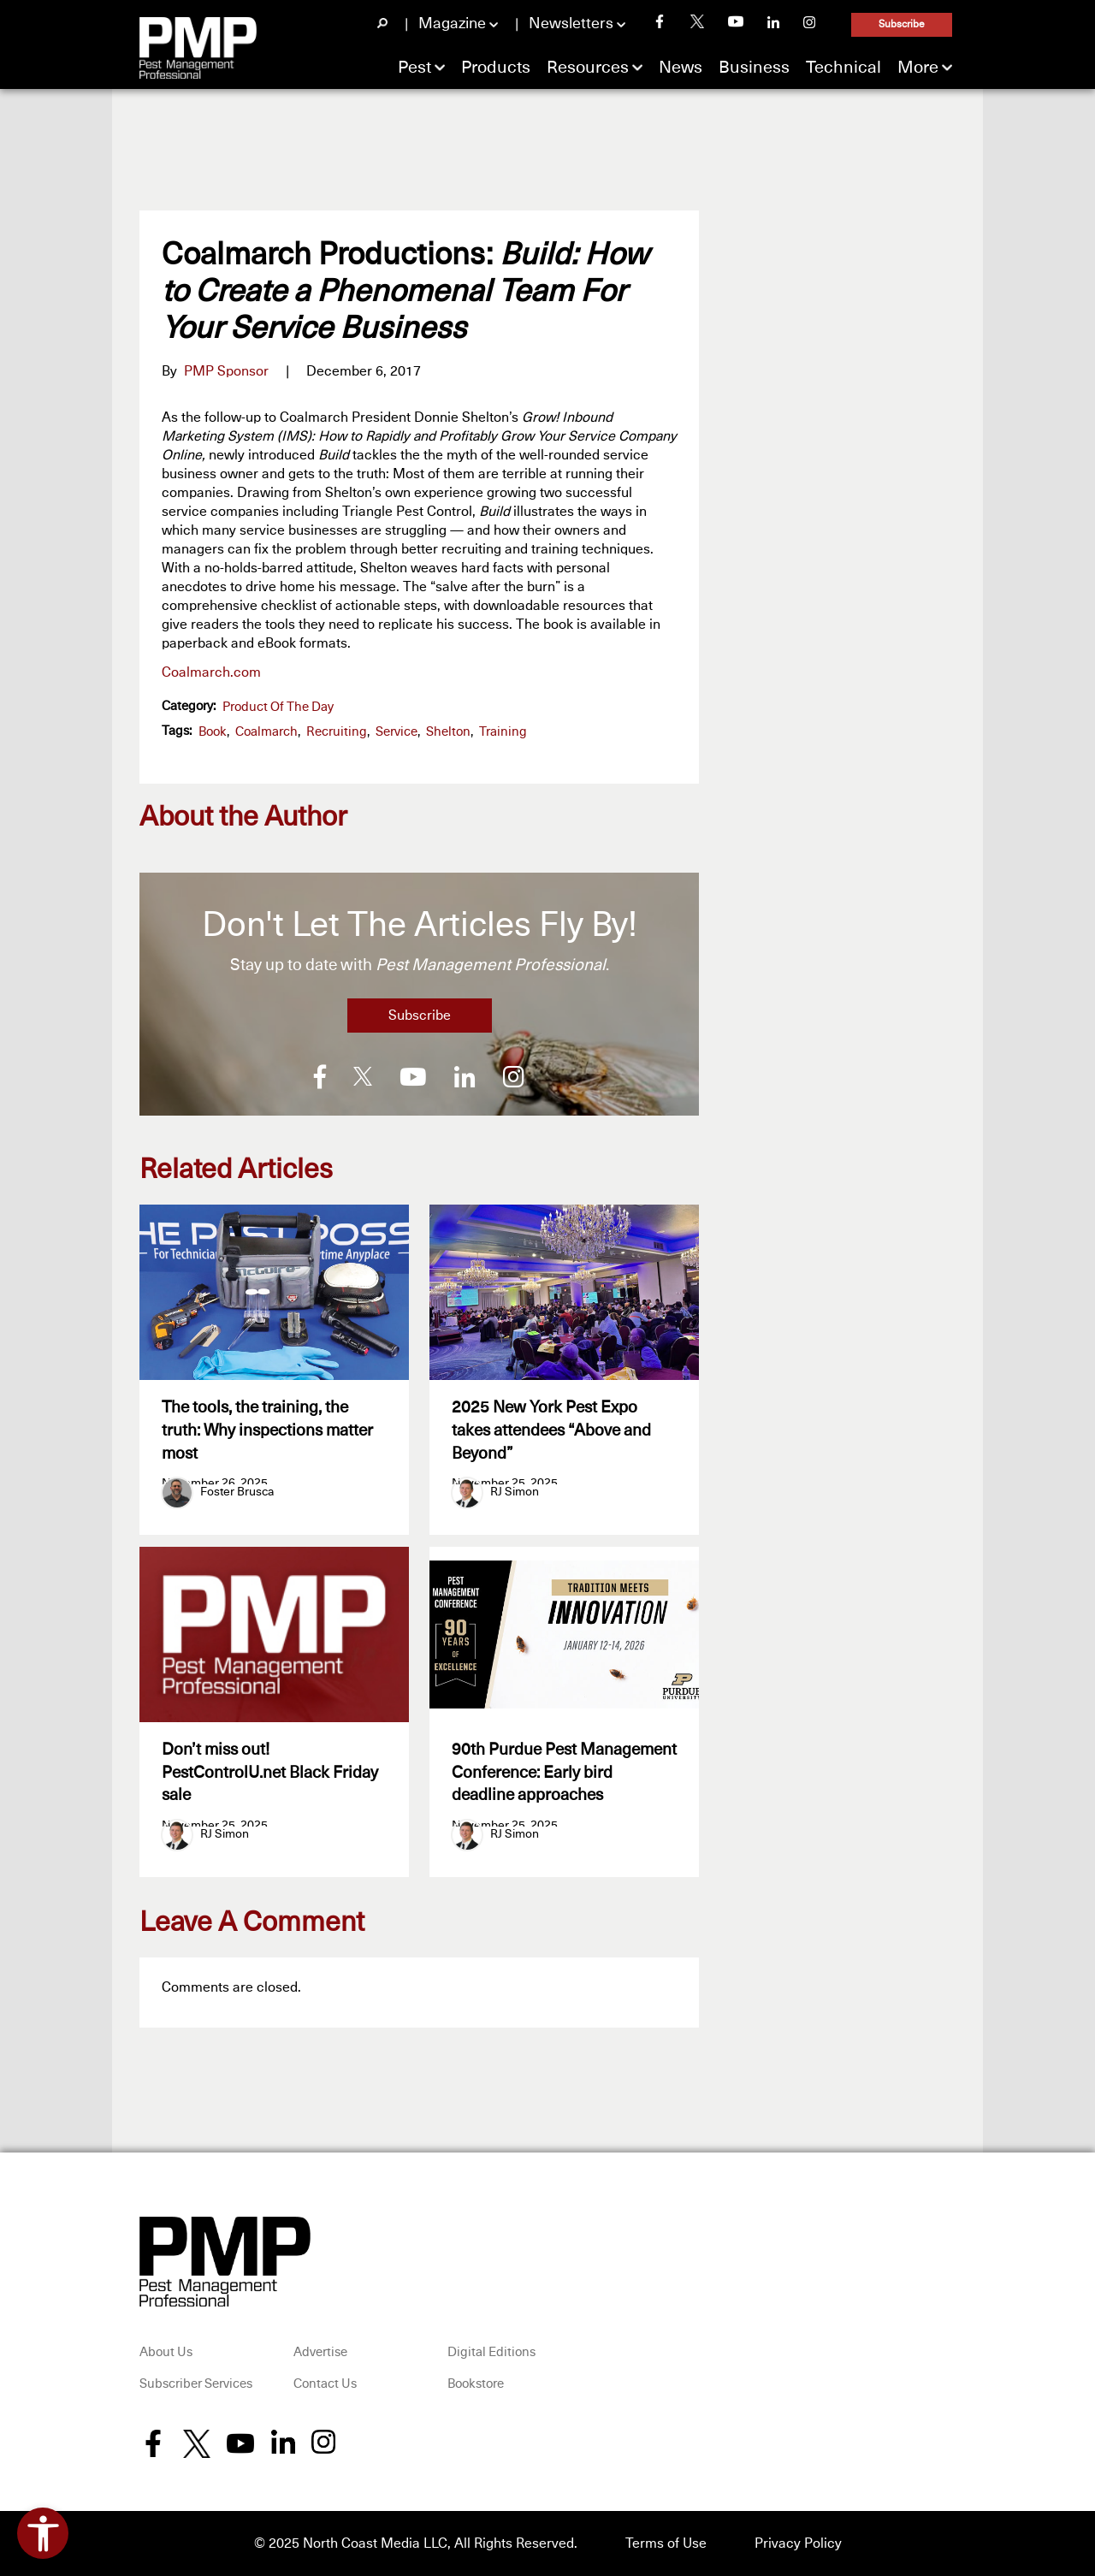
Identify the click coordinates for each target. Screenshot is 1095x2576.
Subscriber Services (195, 2384)
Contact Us (325, 2384)
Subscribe (902, 25)
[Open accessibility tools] (42, 2533)
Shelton (448, 731)
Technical (843, 67)
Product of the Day (278, 707)
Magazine (452, 24)
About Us (165, 2352)
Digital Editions (491, 2352)
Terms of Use (666, 2543)
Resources (588, 67)
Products (495, 67)
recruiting (336, 731)
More (917, 67)
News (680, 67)
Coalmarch (266, 731)
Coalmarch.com (211, 672)
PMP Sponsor (226, 371)
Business (754, 67)
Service (396, 731)
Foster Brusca (237, 1492)
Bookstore (475, 2384)
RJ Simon (514, 1492)
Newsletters (571, 24)
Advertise (320, 2352)
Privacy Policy (798, 2543)
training (503, 731)
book (212, 731)
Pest (414, 67)
